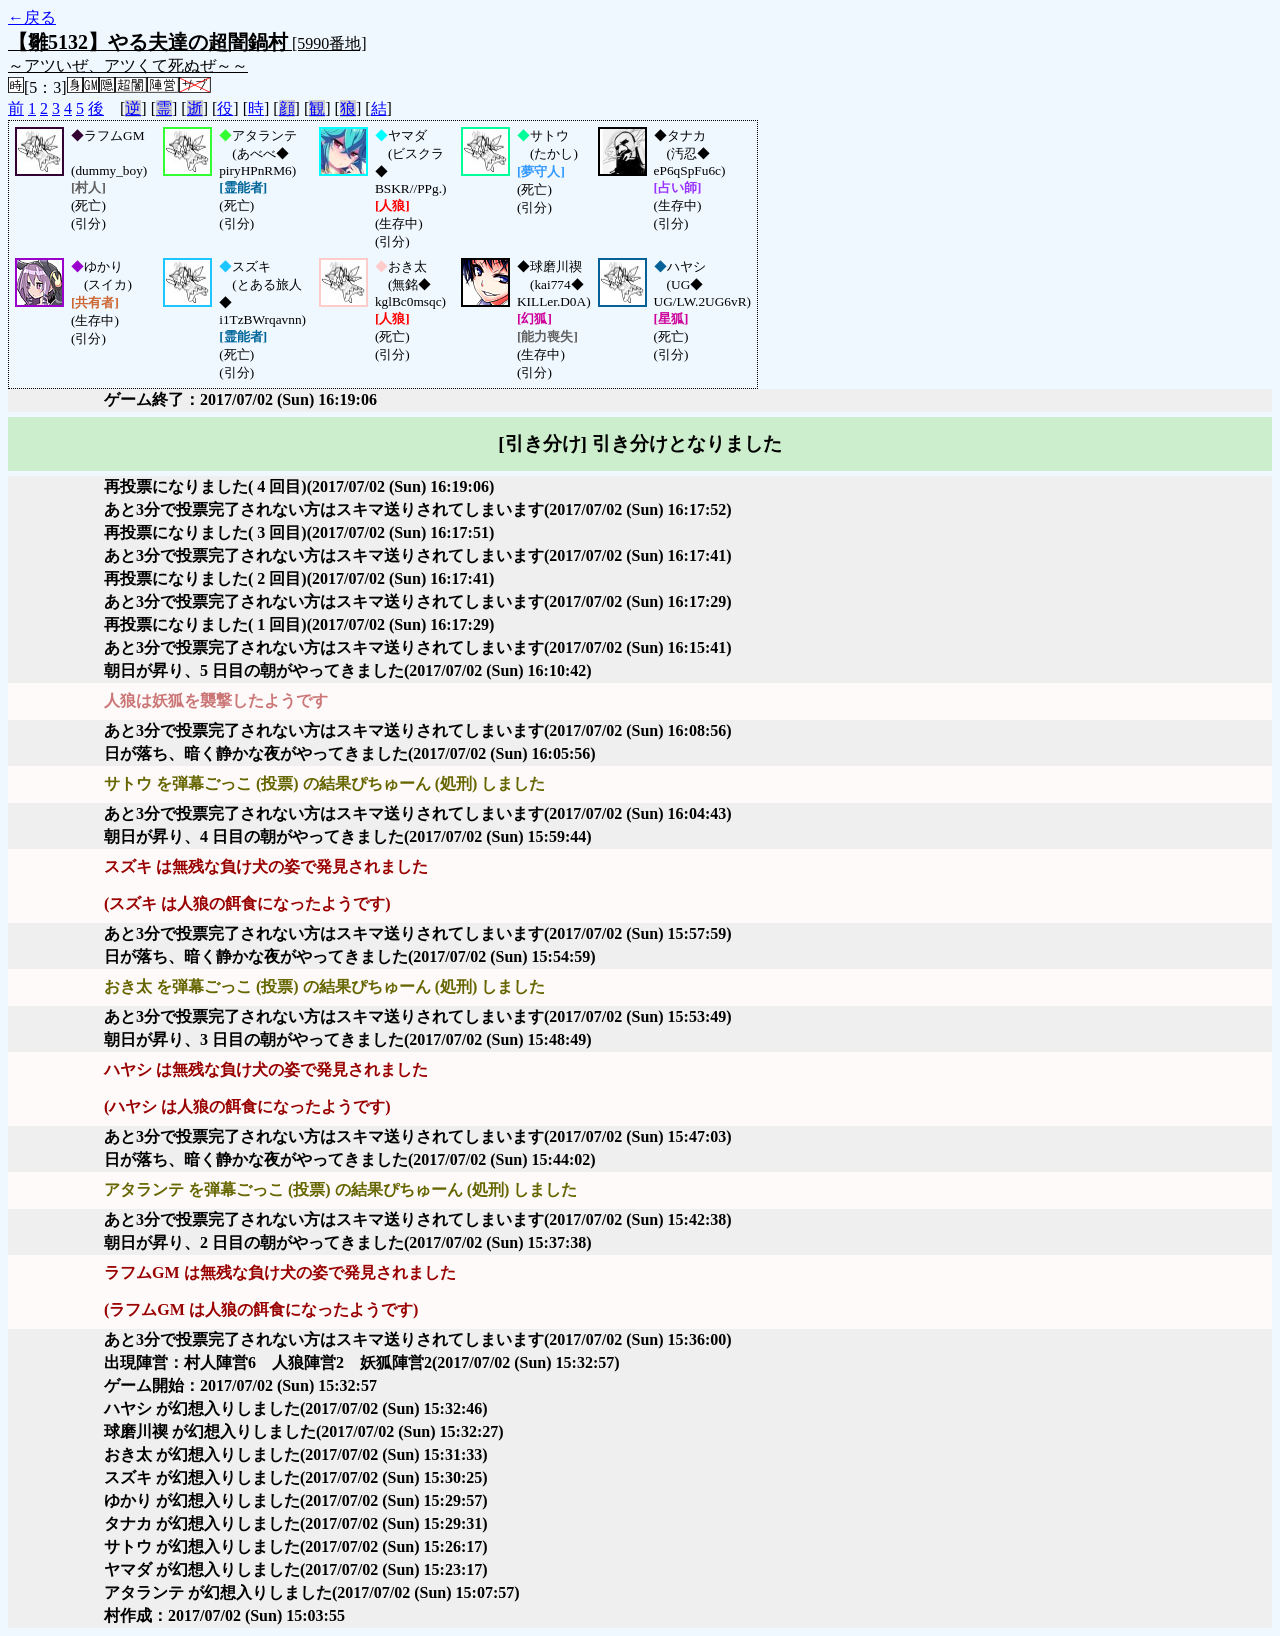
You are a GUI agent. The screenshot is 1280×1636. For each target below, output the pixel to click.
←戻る (32, 17)
